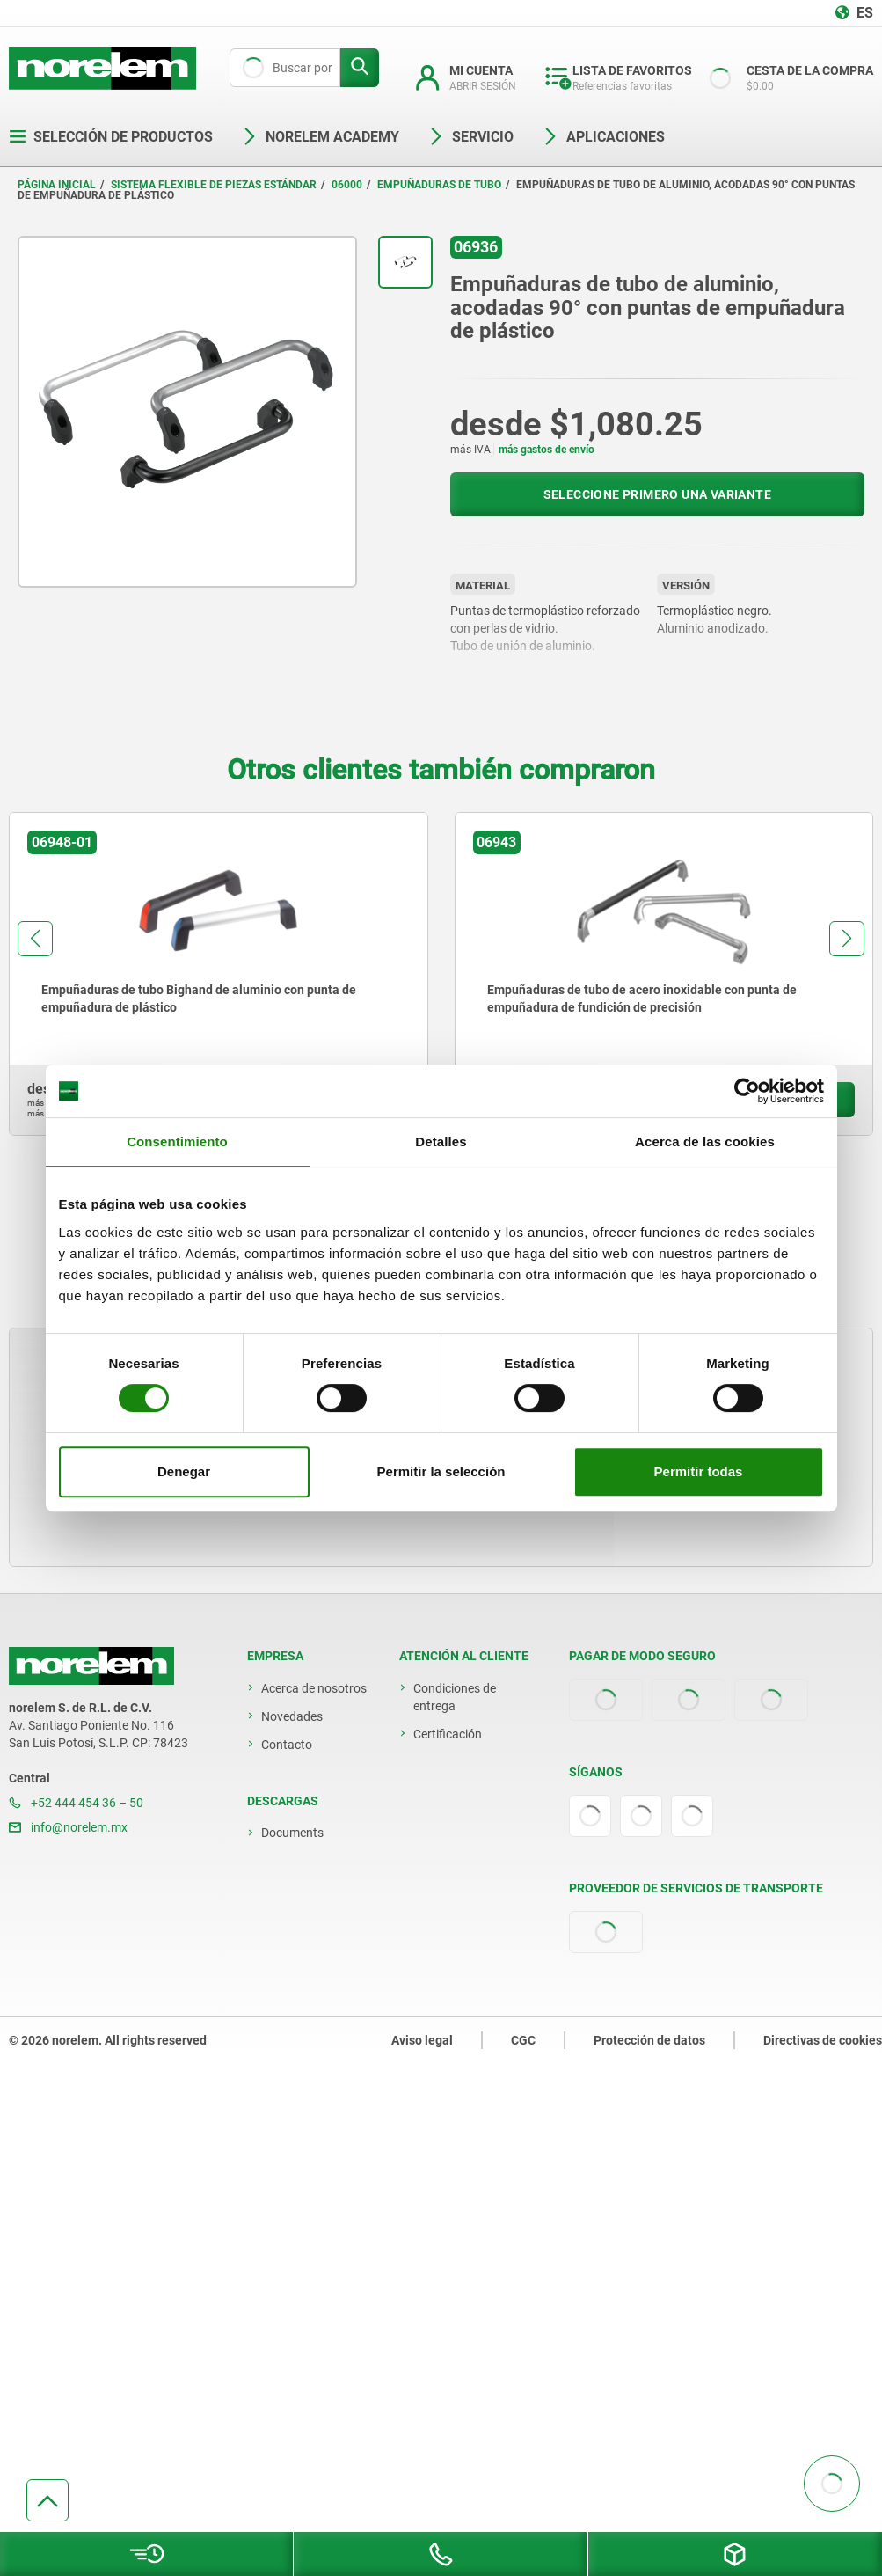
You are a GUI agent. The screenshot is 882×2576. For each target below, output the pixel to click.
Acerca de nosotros (314, 1688)
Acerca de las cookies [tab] (705, 1141)
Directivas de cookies (822, 2040)
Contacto (286, 1745)
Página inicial (57, 184)
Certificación (447, 1734)
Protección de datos (649, 2040)
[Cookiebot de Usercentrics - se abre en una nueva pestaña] (747, 1091)
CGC (523, 2040)
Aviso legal (422, 2040)
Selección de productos (111, 137)
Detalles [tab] (440, 1141)
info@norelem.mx (68, 1827)
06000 (347, 185)
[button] (35, 938)
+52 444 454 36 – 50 (76, 1803)
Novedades (292, 1716)
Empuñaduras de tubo (439, 185)
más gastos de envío (546, 449)
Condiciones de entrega (454, 1697)
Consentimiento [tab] (177, 1141)
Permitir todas (698, 1471)
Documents (292, 1833)
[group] (218, 974)
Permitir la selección (441, 1471)
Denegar (183, 1471)
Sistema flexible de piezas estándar (214, 185)
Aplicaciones (603, 137)
